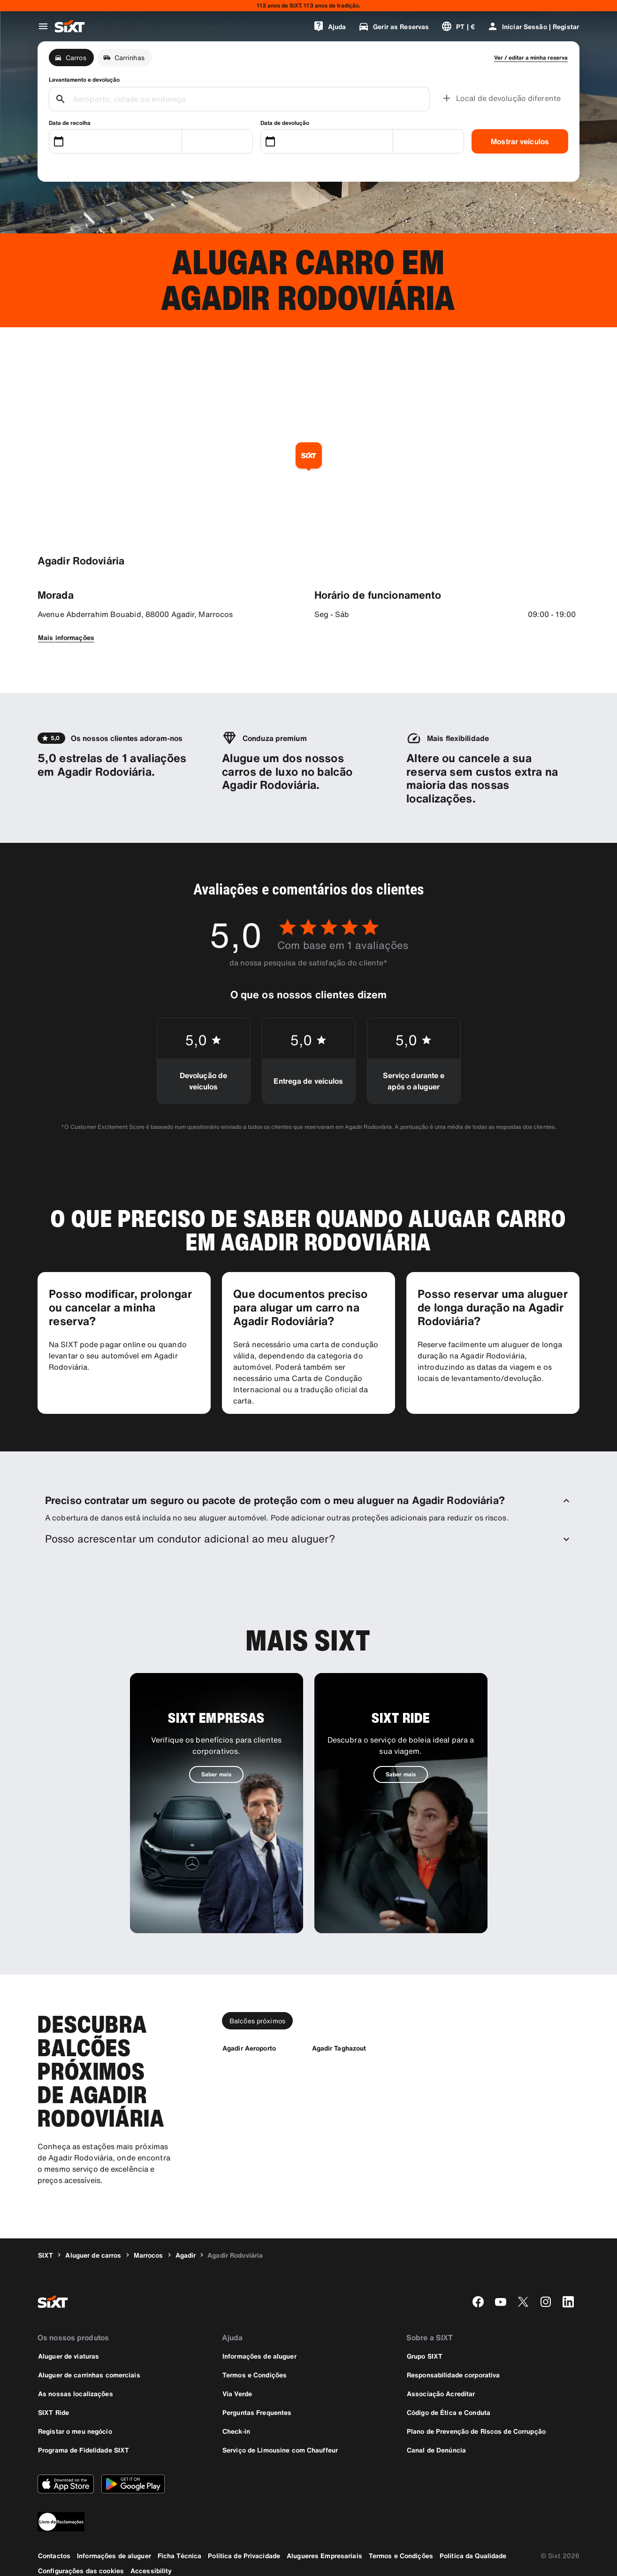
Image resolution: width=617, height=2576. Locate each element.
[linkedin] (568, 2302)
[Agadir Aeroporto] (249, 2048)
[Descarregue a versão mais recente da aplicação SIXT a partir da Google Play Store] (133, 2484)
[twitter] (523, 2302)
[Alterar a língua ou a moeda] (458, 26)
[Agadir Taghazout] (339, 2048)
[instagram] (545, 2302)
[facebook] (478, 2302)
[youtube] (500, 2302)
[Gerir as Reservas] (393, 26)
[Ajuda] (329, 26)
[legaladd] (308, 2521)
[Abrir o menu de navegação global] (43, 26)
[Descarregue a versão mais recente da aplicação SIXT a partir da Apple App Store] (66, 2484)
